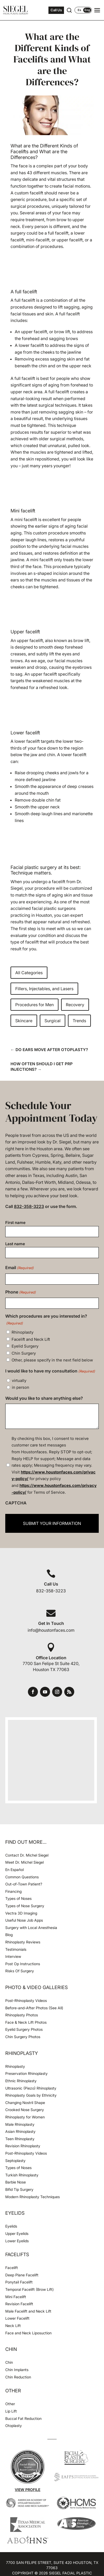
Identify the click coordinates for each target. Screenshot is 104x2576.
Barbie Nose (15, 2182)
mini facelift (25, 519)
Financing (13, 1891)
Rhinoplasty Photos (21, 2015)
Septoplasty (15, 2160)
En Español (14, 1869)
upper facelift (34, 331)
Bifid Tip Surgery (19, 2189)
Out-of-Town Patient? (23, 1884)
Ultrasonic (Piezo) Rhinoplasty (30, 2088)
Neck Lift (13, 2325)
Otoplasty (13, 2425)
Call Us (56, 10)
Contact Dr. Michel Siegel (26, 1855)
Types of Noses (18, 1898)
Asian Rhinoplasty (20, 2131)
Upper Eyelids (16, 2233)
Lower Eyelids (17, 2241)
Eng (87, 10)
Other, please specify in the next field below (52, 1360)
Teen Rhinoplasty (19, 2139)
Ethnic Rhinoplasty (21, 2081)
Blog (9, 1934)
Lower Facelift (17, 2318)
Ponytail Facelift (19, 2282)
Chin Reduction (18, 2377)
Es (79, 10)
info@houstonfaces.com (51, 1630)
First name (15, 1222)
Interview (13, 1956)
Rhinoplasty (22, 1332)
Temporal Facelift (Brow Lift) (29, 2289)
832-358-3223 (29, 1206)
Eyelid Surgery (25, 1346)
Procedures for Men (34, 1004)
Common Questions (22, 1877)
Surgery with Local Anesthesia (31, 1927)
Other (10, 2404)
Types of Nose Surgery (24, 1906)
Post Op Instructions (22, 1964)
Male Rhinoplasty (19, 2124)
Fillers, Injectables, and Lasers (44, 988)
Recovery (75, 1004)
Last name (15, 1243)
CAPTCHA (16, 1503)
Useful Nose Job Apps (24, 1920)
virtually (19, 1380)
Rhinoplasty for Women (25, 2117)
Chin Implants (16, 2369)
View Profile (27, 2489)
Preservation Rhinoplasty (26, 2073)
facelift (28, 300)
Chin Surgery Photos (22, 2036)
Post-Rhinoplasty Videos (26, 2000)
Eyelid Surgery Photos (24, 2029)
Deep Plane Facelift (21, 2275)
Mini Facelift (15, 2296)
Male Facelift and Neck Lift (28, 2311)
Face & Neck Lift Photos (26, 2022)
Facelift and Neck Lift (31, 1339)
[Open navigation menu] (97, 10)
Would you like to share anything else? (44, 1398)
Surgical (52, 1020)
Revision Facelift (19, 2304)
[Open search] (69, 10)
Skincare (23, 1020)
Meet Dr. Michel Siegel (24, 1862)
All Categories (29, 972)
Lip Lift (11, 2411)
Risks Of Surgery (19, 1971)
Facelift (11, 2267)
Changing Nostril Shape (25, 2102)
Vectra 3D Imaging (21, 1913)
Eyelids (11, 2226)
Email (19, 1268)
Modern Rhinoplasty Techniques (32, 2197)
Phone (20, 1292)
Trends (79, 1020)
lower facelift (31, 345)
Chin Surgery (24, 1353)
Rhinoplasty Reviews (22, 1942)
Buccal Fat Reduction (23, 2418)
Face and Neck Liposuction (28, 2333)
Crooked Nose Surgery (24, 2109)
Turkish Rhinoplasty (21, 2175)
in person (20, 1387)
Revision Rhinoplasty (22, 2146)
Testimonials (15, 1949)
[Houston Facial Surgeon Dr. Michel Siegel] (15, 10)
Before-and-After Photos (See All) (34, 2008)
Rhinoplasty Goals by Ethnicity (31, 2095)
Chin (9, 2362)
